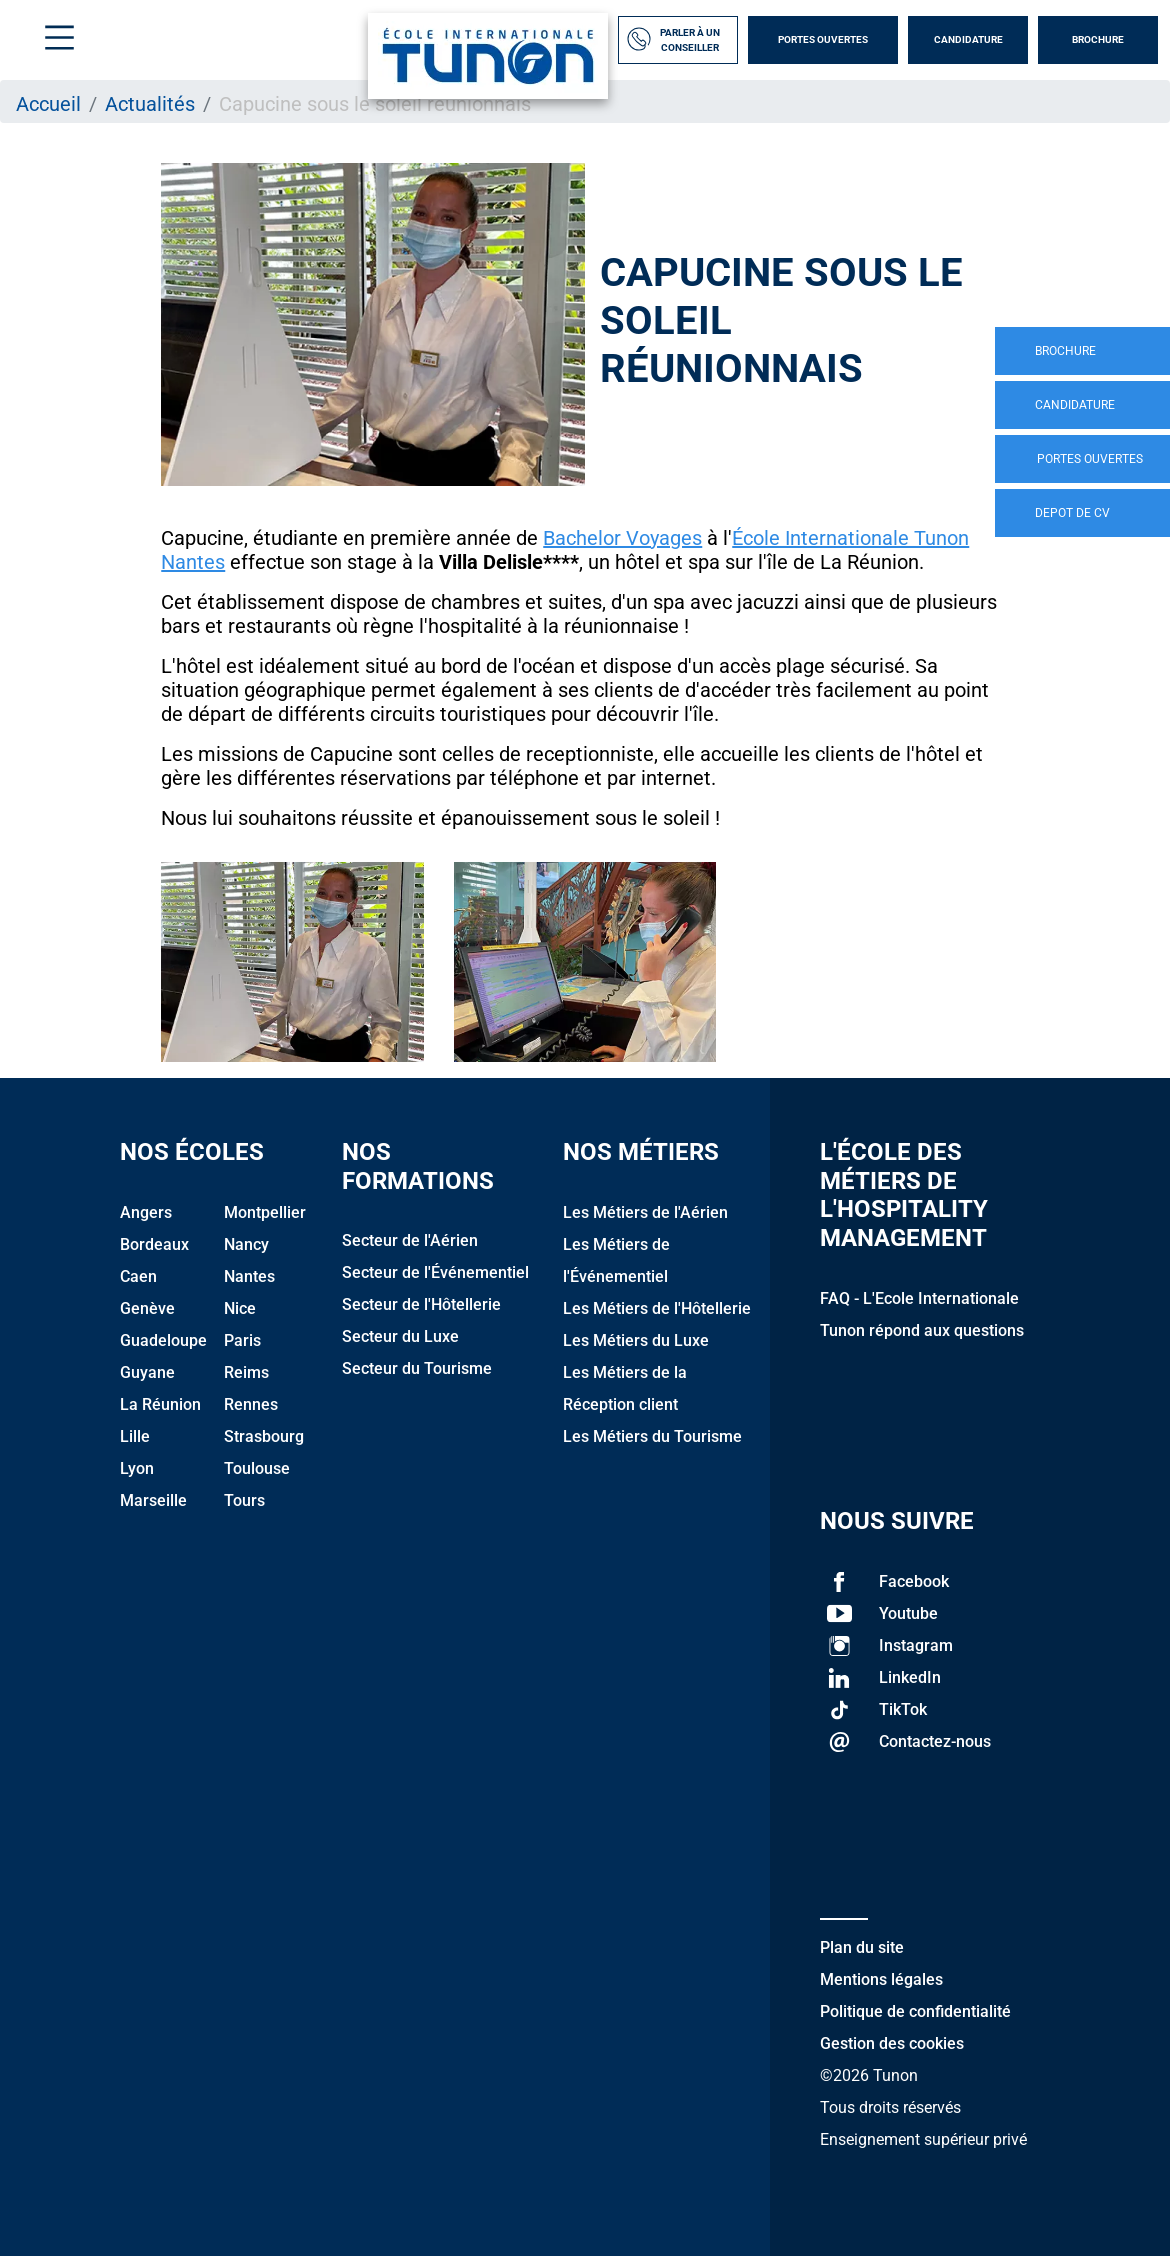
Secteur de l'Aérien (410, 1240)
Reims (246, 1372)
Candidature (968, 39)
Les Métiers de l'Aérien (645, 1212)
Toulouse (257, 1468)
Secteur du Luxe (400, 1336)
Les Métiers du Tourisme (652, 1436)
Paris (242, 1340)
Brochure (1098, 39)
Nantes (249, 1276)
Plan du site (862, 1947)
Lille (135, 1436)
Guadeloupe (163, 1340)
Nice (240, 1308)
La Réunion (160, 1404)
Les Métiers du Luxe (636, 1340)
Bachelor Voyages (622, 538)
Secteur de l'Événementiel (435, 1272)
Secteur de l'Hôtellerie (421, 1304)
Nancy (246, 1244)
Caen (138, 1276)
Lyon (137, 1468)
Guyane (147, 1372)
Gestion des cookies (892, 2043)
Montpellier (265, 1212)
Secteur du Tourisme (417, 1368)
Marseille (153, 1500)
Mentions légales (881, 1979)
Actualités (150, 104)
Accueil (48, 104)
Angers (146, 1212)
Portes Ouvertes (823, 39)
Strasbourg (264, 1436)
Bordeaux (154, 1244)
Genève (147, 1308)
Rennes (251, 1404)
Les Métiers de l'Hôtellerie (657, 1308)
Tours (244, 1500)
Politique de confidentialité (915, 2011)
